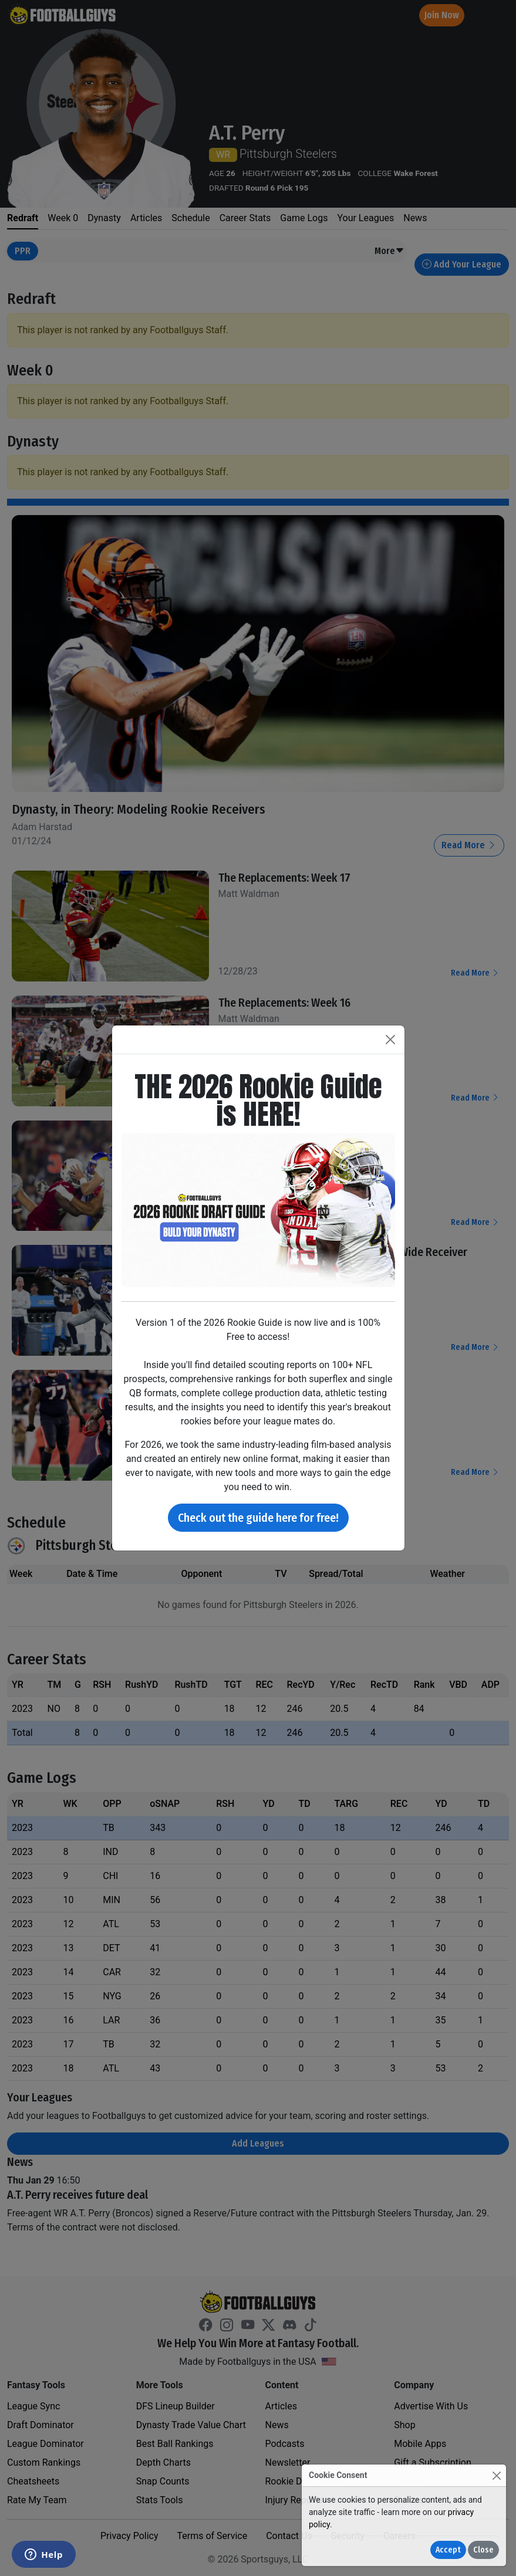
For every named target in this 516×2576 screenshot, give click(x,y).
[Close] (496, 2475)
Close (483, 2550)
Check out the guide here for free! (258, 1518)
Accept (448, 2550)
